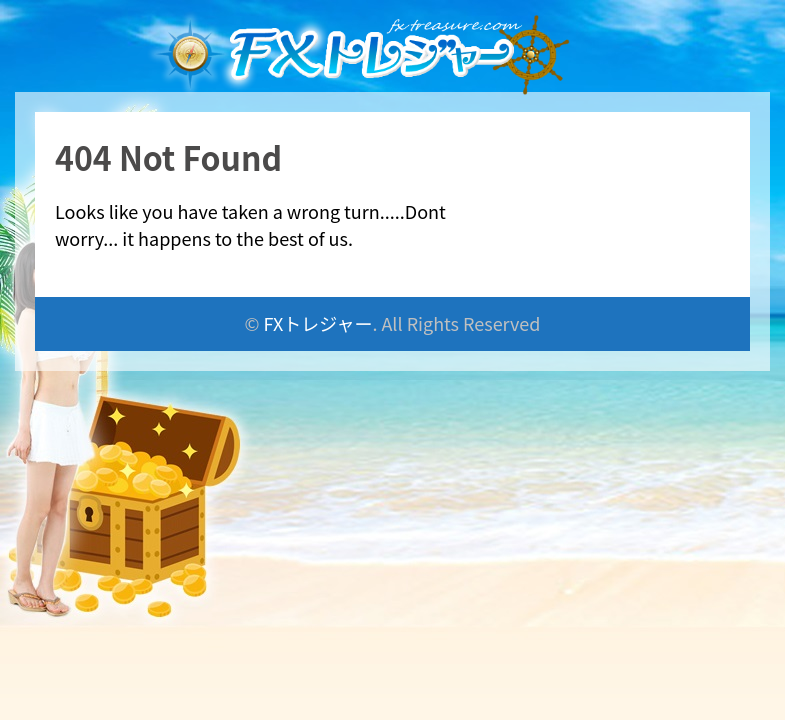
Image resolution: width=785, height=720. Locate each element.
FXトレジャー (318, 323)
